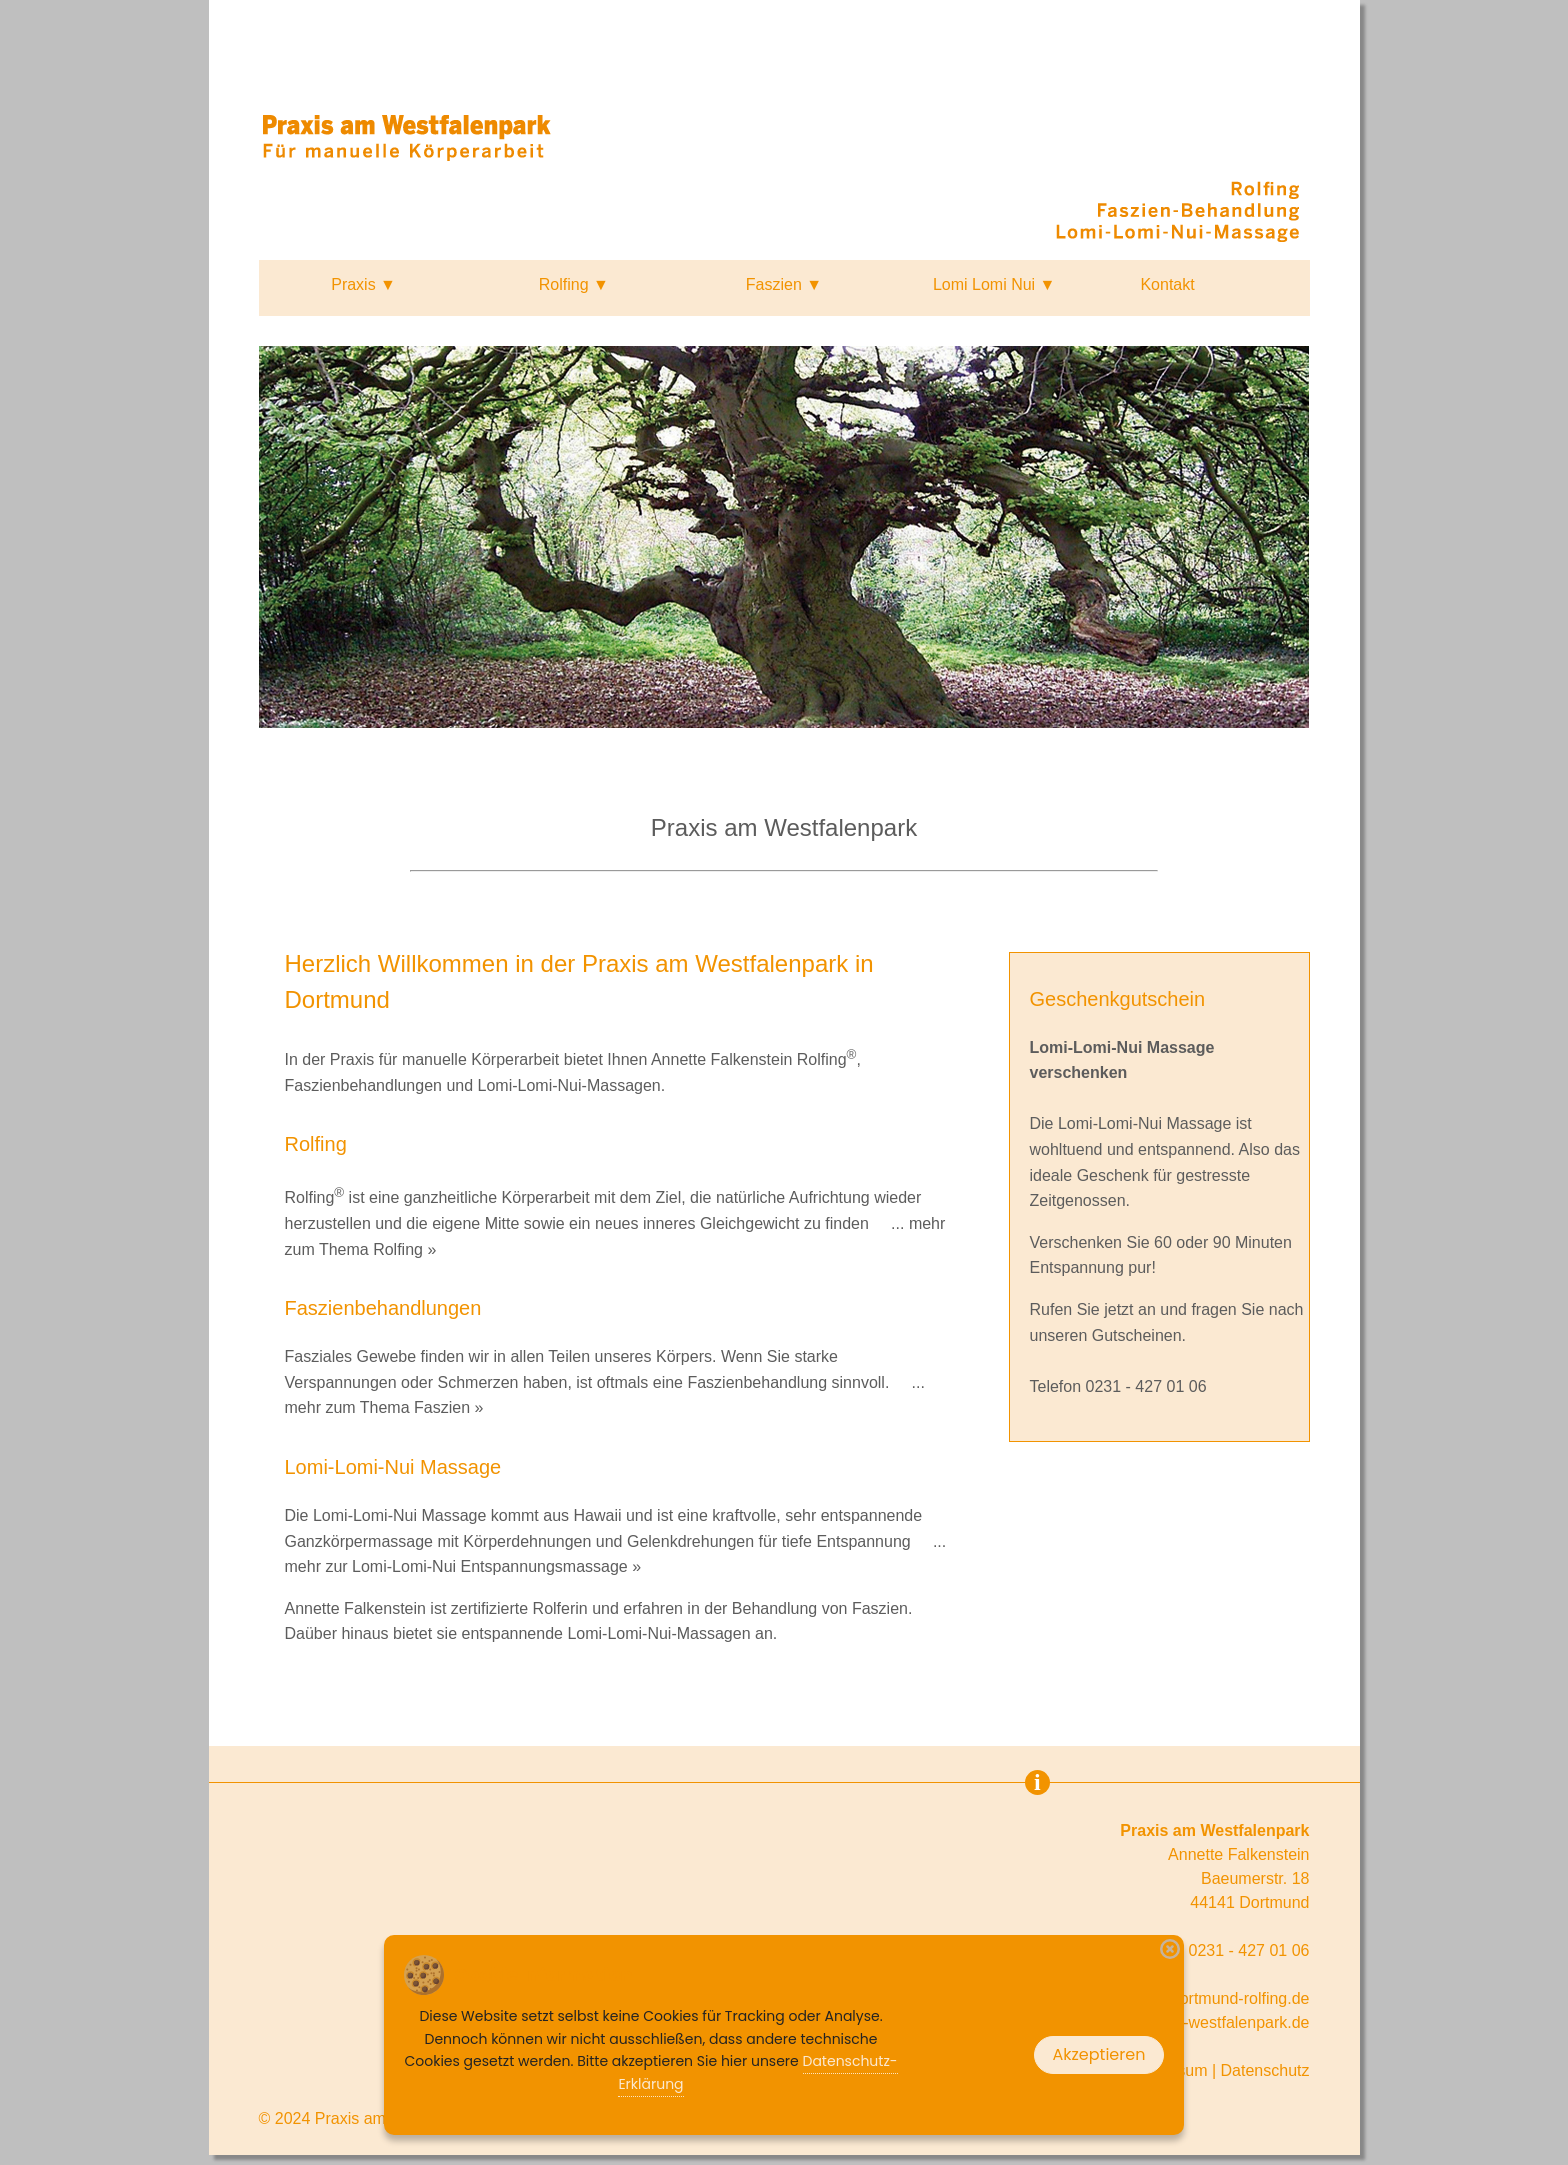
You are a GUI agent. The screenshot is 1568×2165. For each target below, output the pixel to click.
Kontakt (1167, 284)
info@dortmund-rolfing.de (1219, 1998)
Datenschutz (1265, 2070)
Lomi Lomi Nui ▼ (994, 284)
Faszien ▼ (784, 284)
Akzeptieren (1099, 2054)
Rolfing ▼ (574, 284)
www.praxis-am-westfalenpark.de (1192, 2022)
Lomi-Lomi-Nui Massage (1144, 1123)
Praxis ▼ (363, 284)
